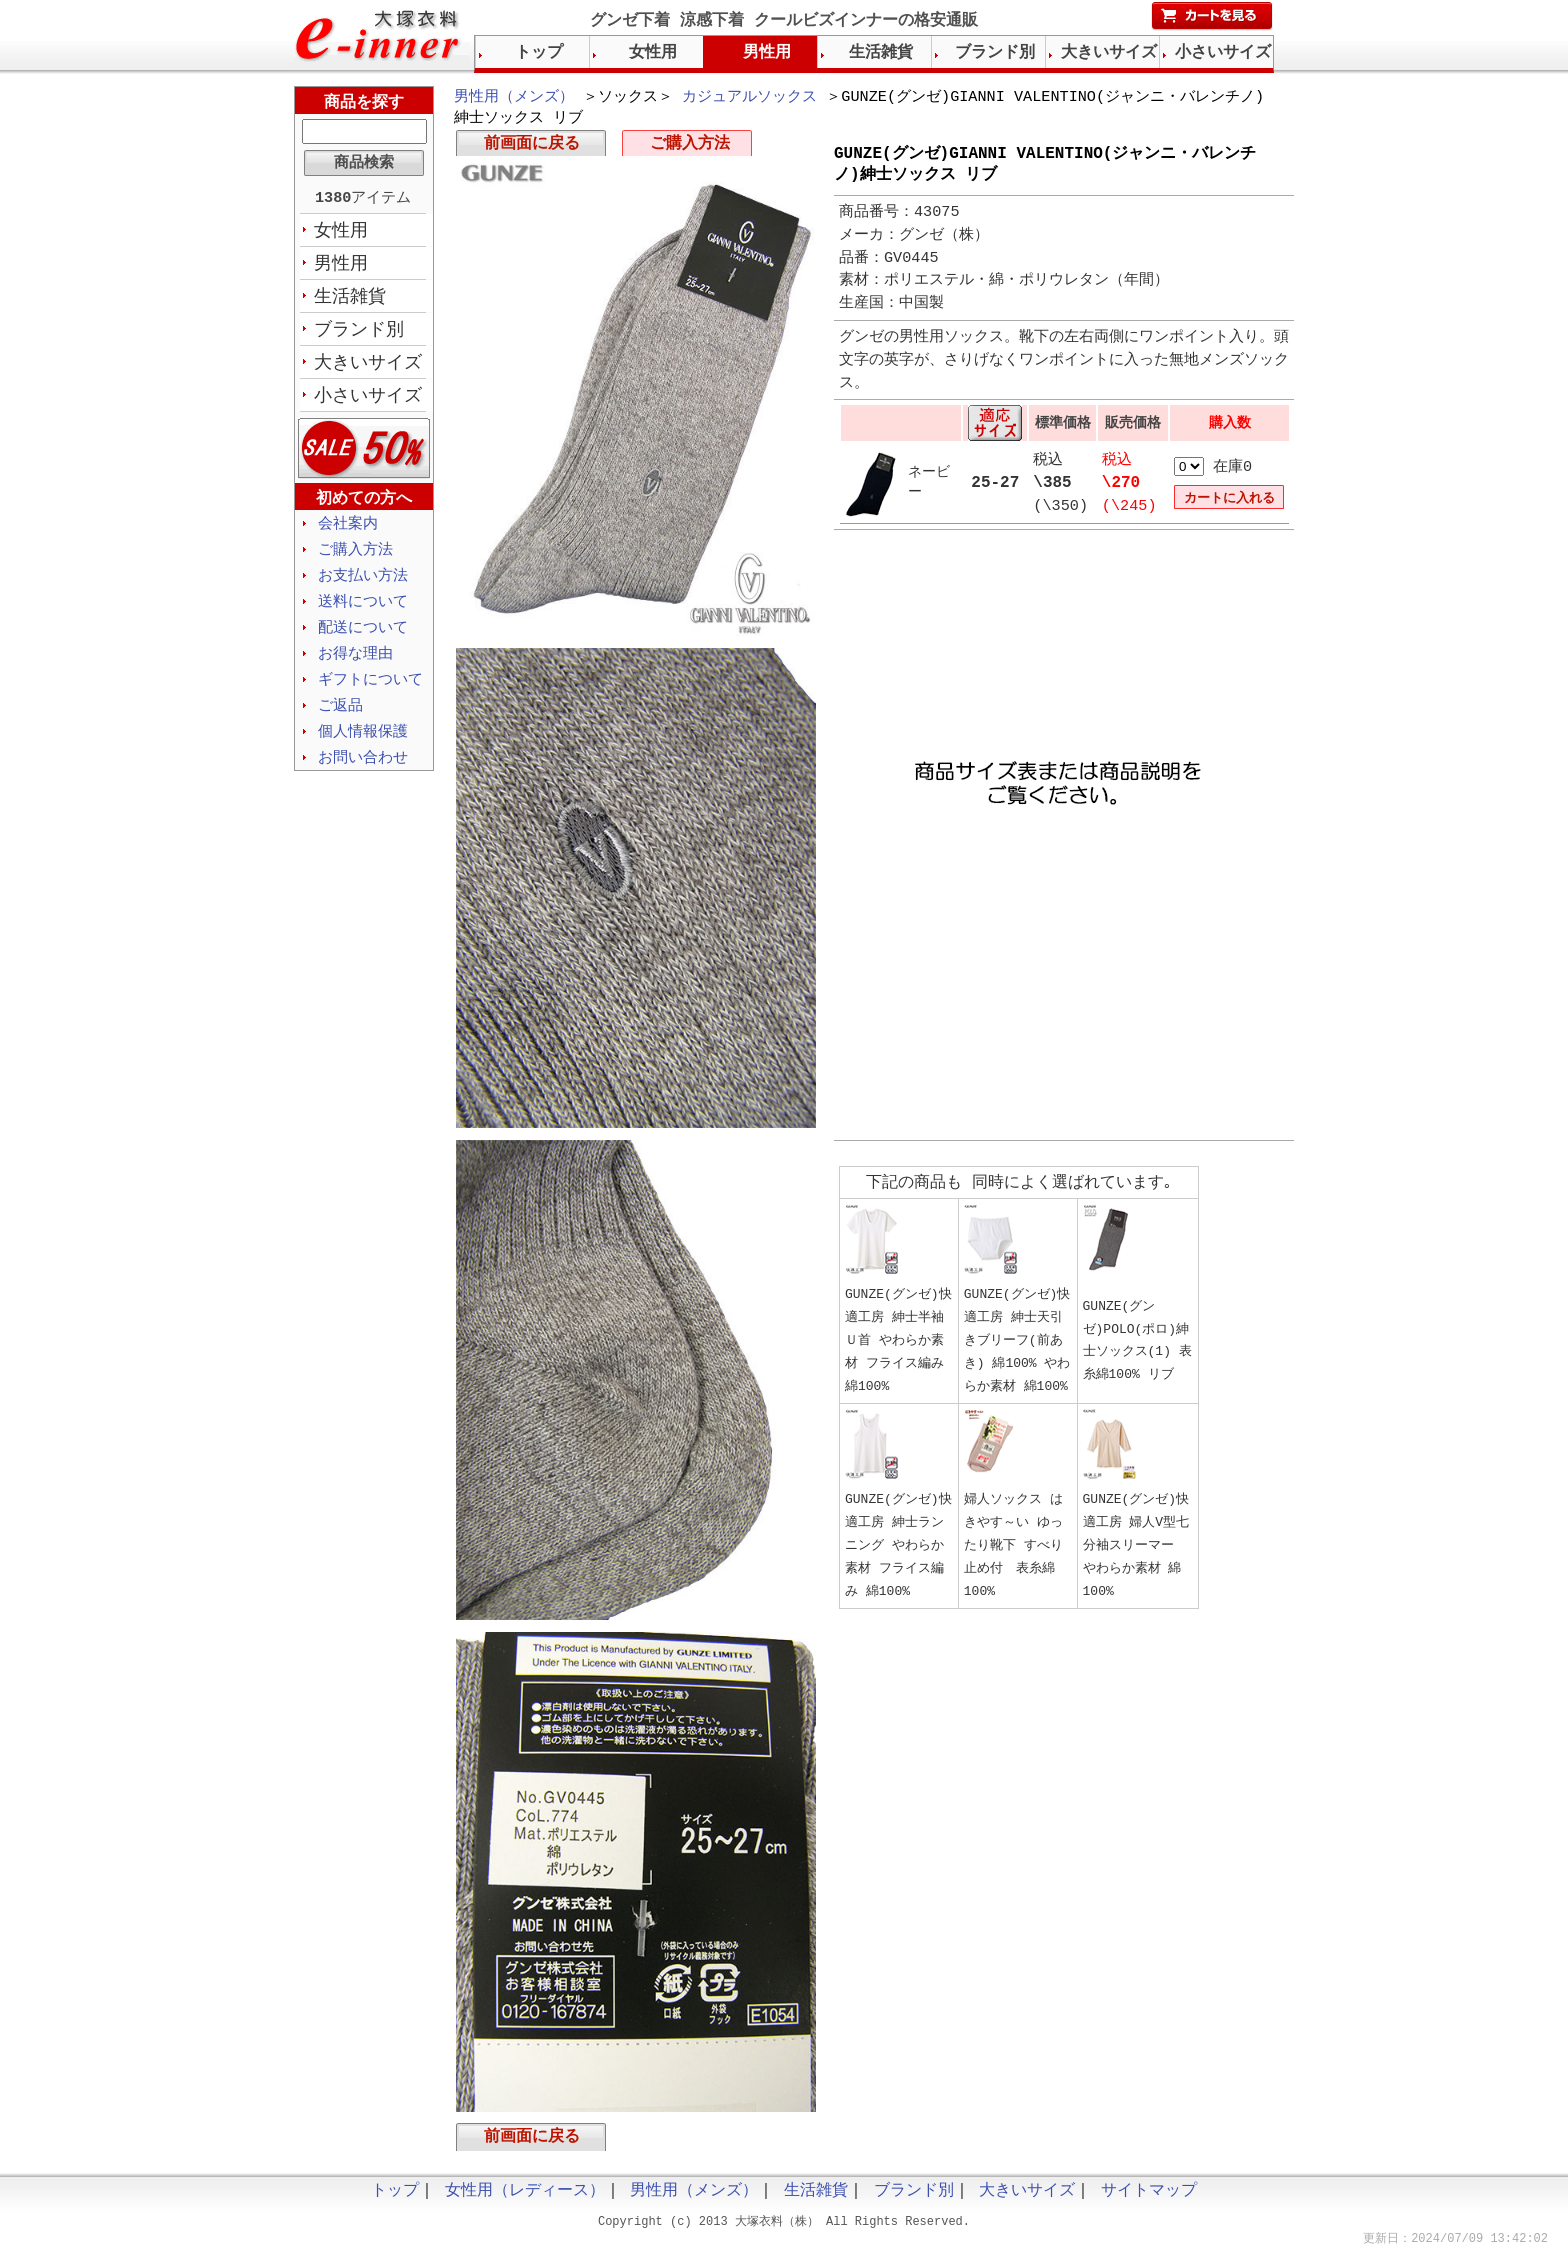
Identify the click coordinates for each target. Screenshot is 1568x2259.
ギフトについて (370, 694)
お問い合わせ (363, 775)
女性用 (341, 233)
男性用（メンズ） (514, 98)
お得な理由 (355, 667)
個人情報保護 (363, 748)
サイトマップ (1149, 2199)
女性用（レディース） (525, 2199)
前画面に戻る (532, 148)
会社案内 (348, 532)
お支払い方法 (363, 586)
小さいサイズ (368, 403)
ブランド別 (359, 335)
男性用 (341, 267)
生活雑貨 (350, 301)
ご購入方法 (690, 148)
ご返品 (340, 721)
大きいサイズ (368, 369)
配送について (363, 640)
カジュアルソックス (749, 98)
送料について (363, 613)
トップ (539, 53)
